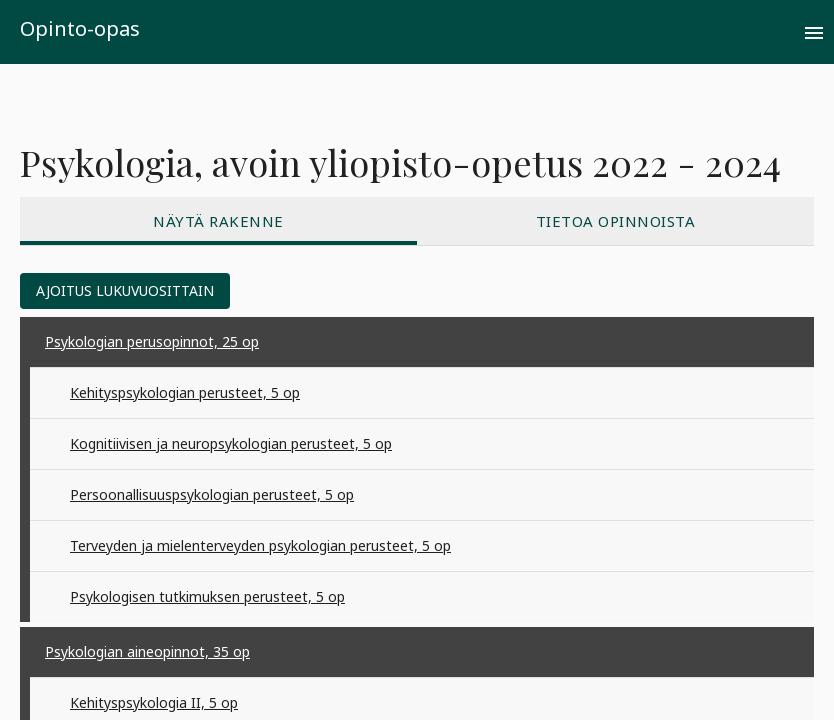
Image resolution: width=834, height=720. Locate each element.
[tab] (218, 221)
